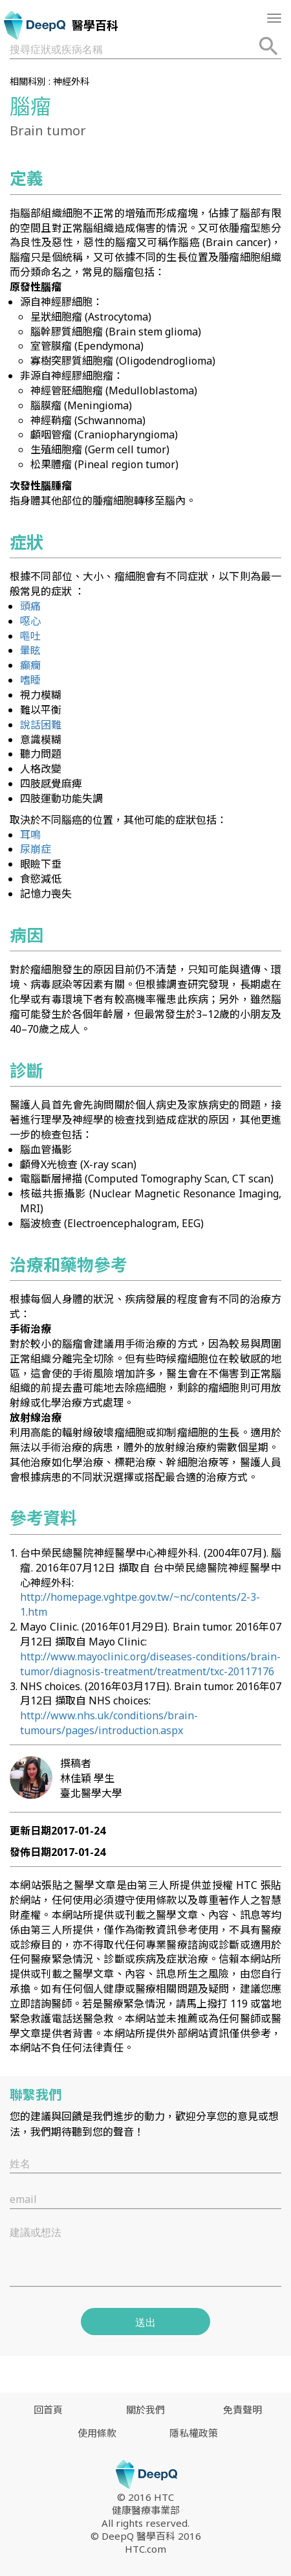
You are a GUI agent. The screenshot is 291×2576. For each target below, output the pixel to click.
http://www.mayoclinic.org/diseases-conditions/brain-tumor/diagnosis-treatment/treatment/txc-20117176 (150, 1663)
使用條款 (97, 2432)
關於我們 (145, 2409)
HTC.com (145, 2548)
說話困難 (40, 724)
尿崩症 (35, 849)
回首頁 (48, 2409)
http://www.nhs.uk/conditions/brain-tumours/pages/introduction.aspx (109, 1722)
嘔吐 (30, 636)
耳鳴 (30, 835)
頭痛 (30, 606)
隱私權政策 (193, 2432)
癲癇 (30, 665)
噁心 (30, 621)
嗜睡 (30, 680)
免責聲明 (242, 2409)
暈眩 (30, 650)
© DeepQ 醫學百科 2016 (146, 2535)
